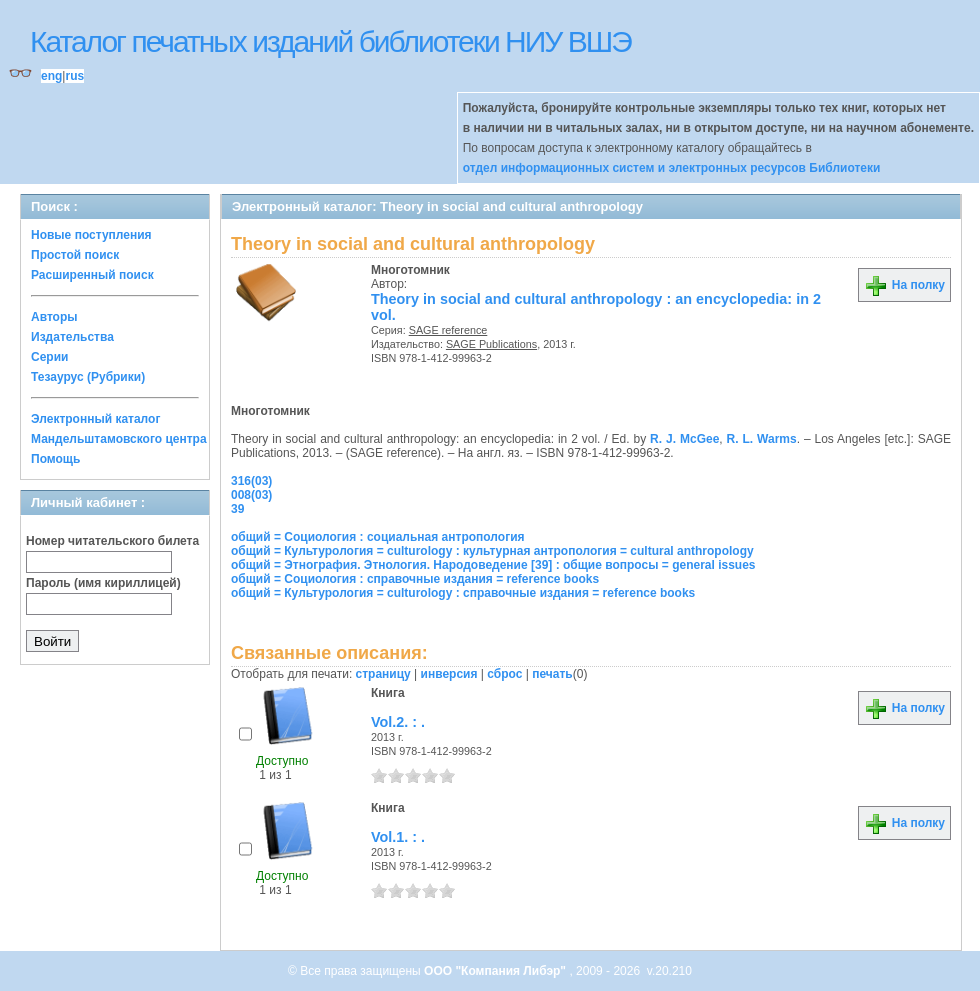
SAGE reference (448, 330)
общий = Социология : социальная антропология (378, 537)
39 (237, 509)
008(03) (251, 495)
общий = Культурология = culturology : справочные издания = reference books (463, 593)
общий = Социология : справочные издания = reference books (415, 579)
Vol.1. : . (398, 837)
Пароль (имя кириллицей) (103, 583)
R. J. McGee (684, 439)
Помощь (55, 459)
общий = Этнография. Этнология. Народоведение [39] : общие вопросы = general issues (493, 565)
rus (74, 76)
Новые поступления (91, 235)
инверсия (449, 674)
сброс (504, 674)
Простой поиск (75, 255)
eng (51, 76)
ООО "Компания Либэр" (496, 971)
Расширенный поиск (92, 275)
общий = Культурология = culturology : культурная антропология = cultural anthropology (492, 551)
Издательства (72, 337)
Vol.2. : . (398, 722)
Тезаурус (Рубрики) (88, 377)
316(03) (251, 481)
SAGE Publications (491, 344)
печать (552, 674)
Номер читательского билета (112, 541)
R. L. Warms (762, 439)
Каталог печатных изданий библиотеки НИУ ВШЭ (330, 41)
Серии (49, 357)
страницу (383, 674)
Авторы (54, 317)
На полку (904, 285)
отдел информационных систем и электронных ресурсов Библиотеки (672, 168)
